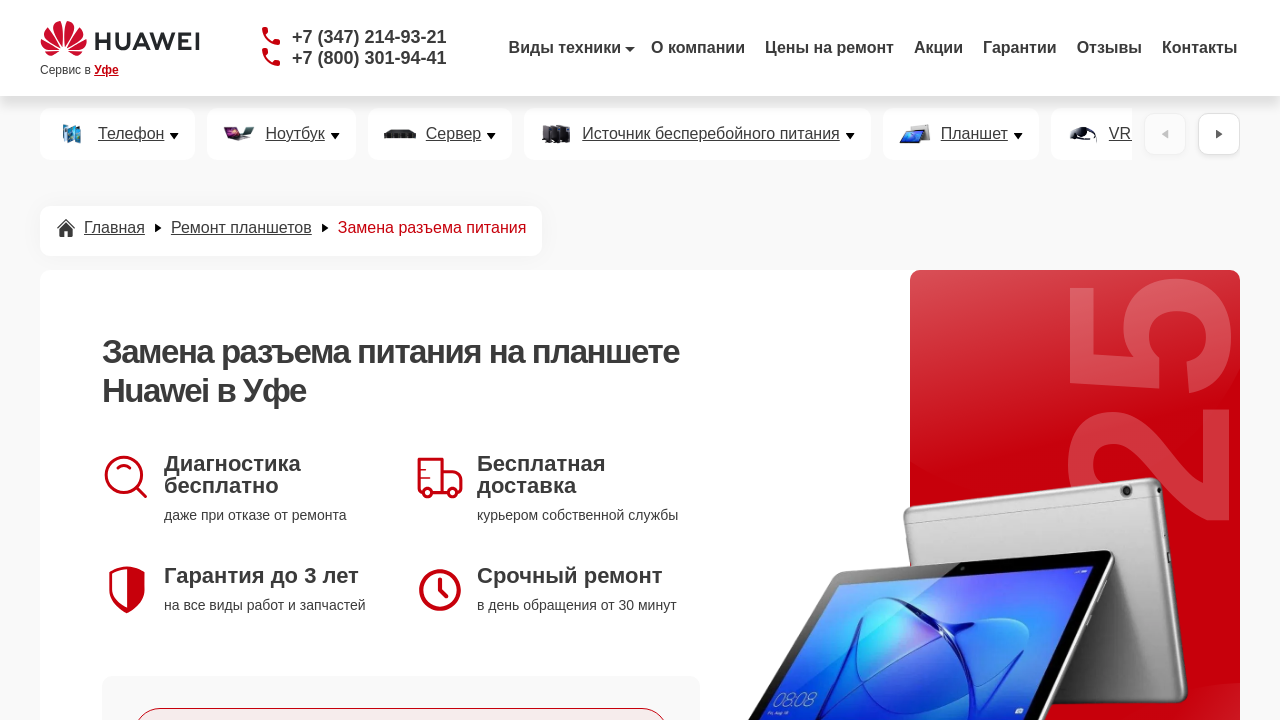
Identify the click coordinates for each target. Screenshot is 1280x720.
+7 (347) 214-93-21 (369, 37)
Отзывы (1109, 47)
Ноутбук (294, 134)
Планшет (974, 134)
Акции (938, 47)
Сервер (453, 134)
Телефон (131, 134)
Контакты (1199, 47)
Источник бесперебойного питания (710, 134)
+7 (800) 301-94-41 (369, 58)
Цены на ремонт (829, 47)
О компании (698, 47)
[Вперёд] (1219, 134)
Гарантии (1020, 47)
